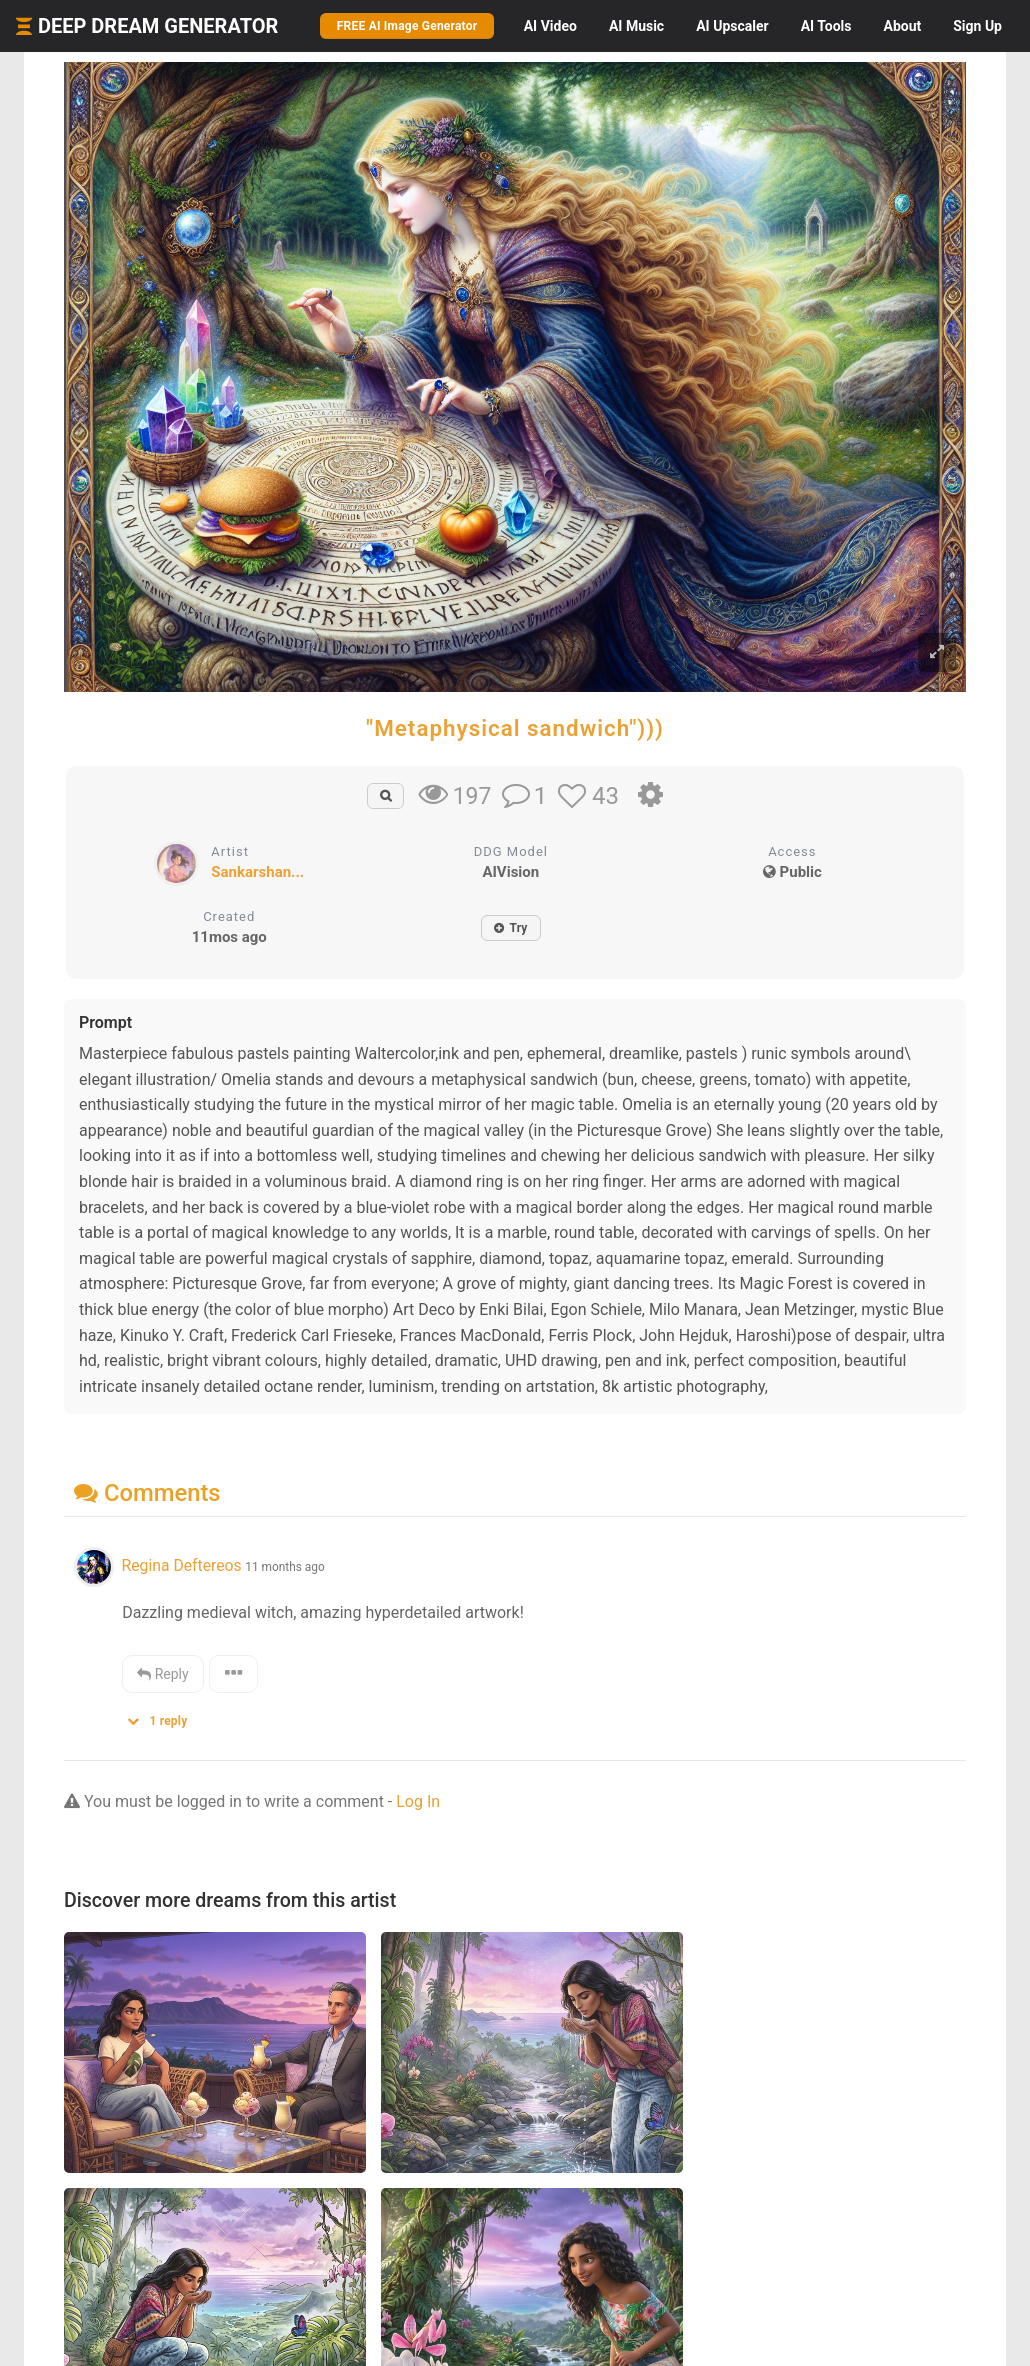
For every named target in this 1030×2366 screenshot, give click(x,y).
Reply (162, 1674)
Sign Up (977, 26)
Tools (826, 26)
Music (636, 26)
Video (550, 26)
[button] (164, 1716)
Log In (418, 1801)
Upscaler (732, 26)
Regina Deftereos (181, 1565)
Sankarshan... (257, 872)
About (902, 26)
